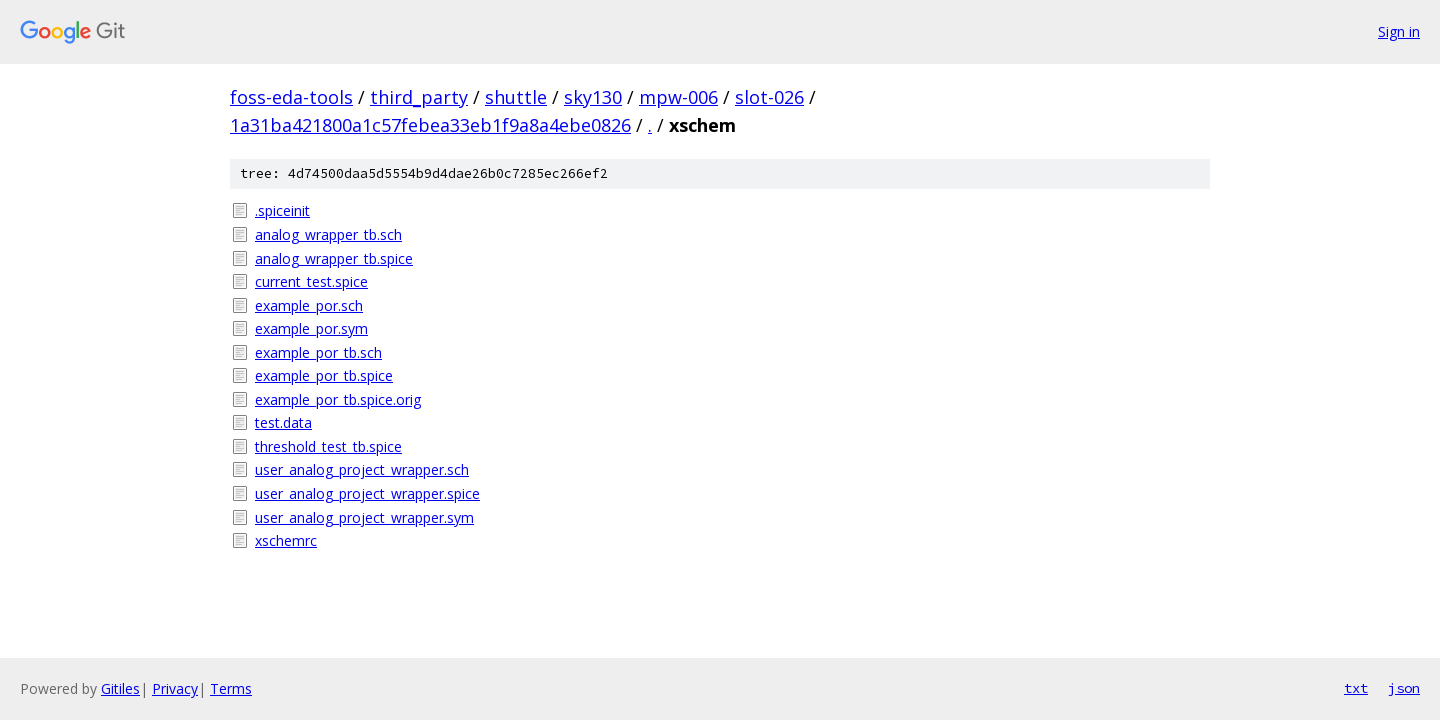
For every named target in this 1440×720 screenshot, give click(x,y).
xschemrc (286, 540)
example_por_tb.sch (318, 352)
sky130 (593, 97)
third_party (419, 97)
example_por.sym (311, 328)
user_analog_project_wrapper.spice (367, 493)
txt (1356, 688)
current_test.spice (311, 281)
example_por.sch (309, 305)
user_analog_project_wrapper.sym (364, 517)
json (1404, 688)
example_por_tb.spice (324, 375)
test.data (283, 422)
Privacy (175, 688)
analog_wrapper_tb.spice (334, 258)
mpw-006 (678, 97)
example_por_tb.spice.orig (338, 399)
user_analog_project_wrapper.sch (362, 469)
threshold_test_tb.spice (328, 446)
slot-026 (769, 97)
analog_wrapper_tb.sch (328, 234)
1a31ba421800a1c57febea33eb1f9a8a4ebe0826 (430, 125)
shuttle (516, 97)
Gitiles (120, 688)
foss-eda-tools (291, 97)
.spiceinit (282, 210)
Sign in (1399, 31)
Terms (231, 688)
